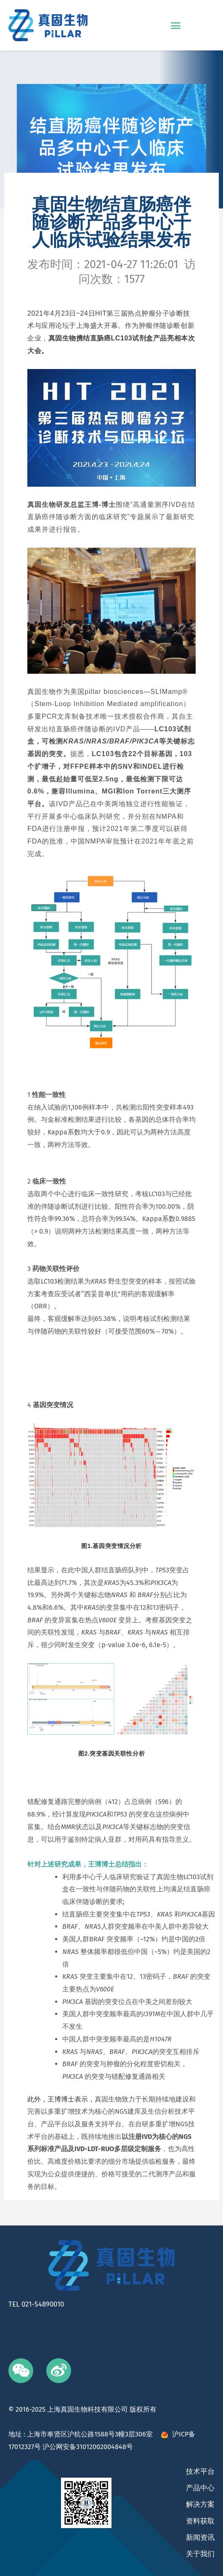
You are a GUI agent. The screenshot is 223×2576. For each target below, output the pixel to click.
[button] (176, 25)
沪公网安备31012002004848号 (87, 2447)
